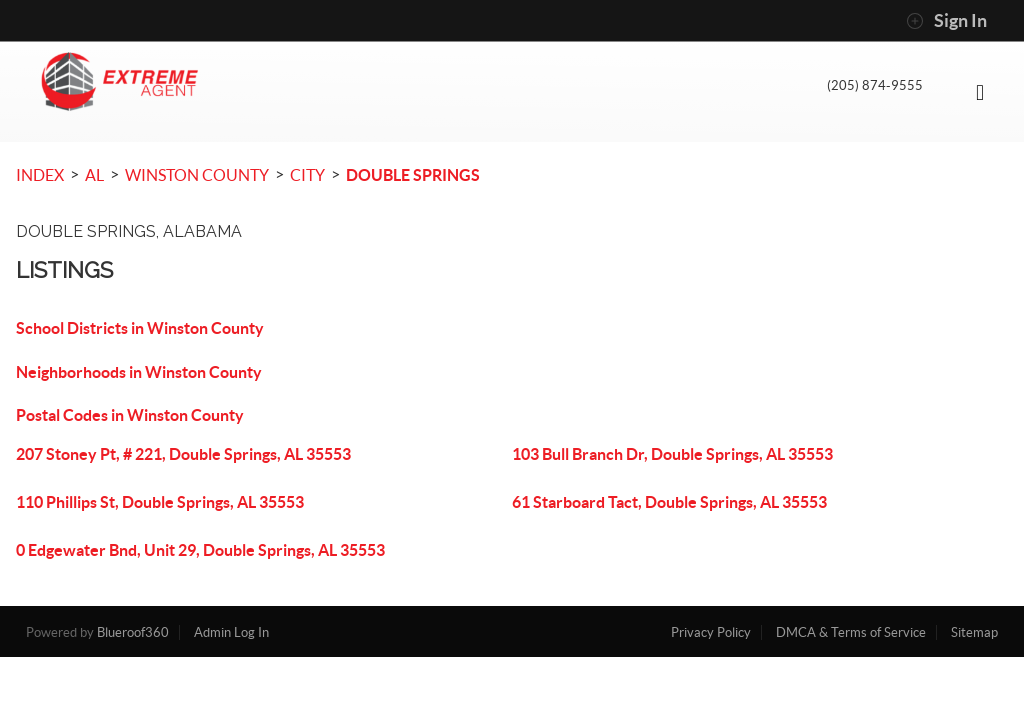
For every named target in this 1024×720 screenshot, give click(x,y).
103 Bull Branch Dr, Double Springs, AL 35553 (672, 454)
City (307, 175)
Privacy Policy (711, 632)
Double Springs (413, 175)
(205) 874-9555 (868, 89)
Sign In (946, 21)
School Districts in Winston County (140, 328)
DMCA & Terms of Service (851, 632)
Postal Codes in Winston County (130, 415)
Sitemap (974, 632)
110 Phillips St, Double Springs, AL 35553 (160, 502)
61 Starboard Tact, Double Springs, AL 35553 (669, 502)
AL (94, 175)
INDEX (40, 175)
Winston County (197, 175)
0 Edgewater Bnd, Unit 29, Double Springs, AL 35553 (200, 550)
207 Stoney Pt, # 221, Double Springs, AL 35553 (183, 454)
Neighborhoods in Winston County (139, 372)
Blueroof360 (133, 632)
